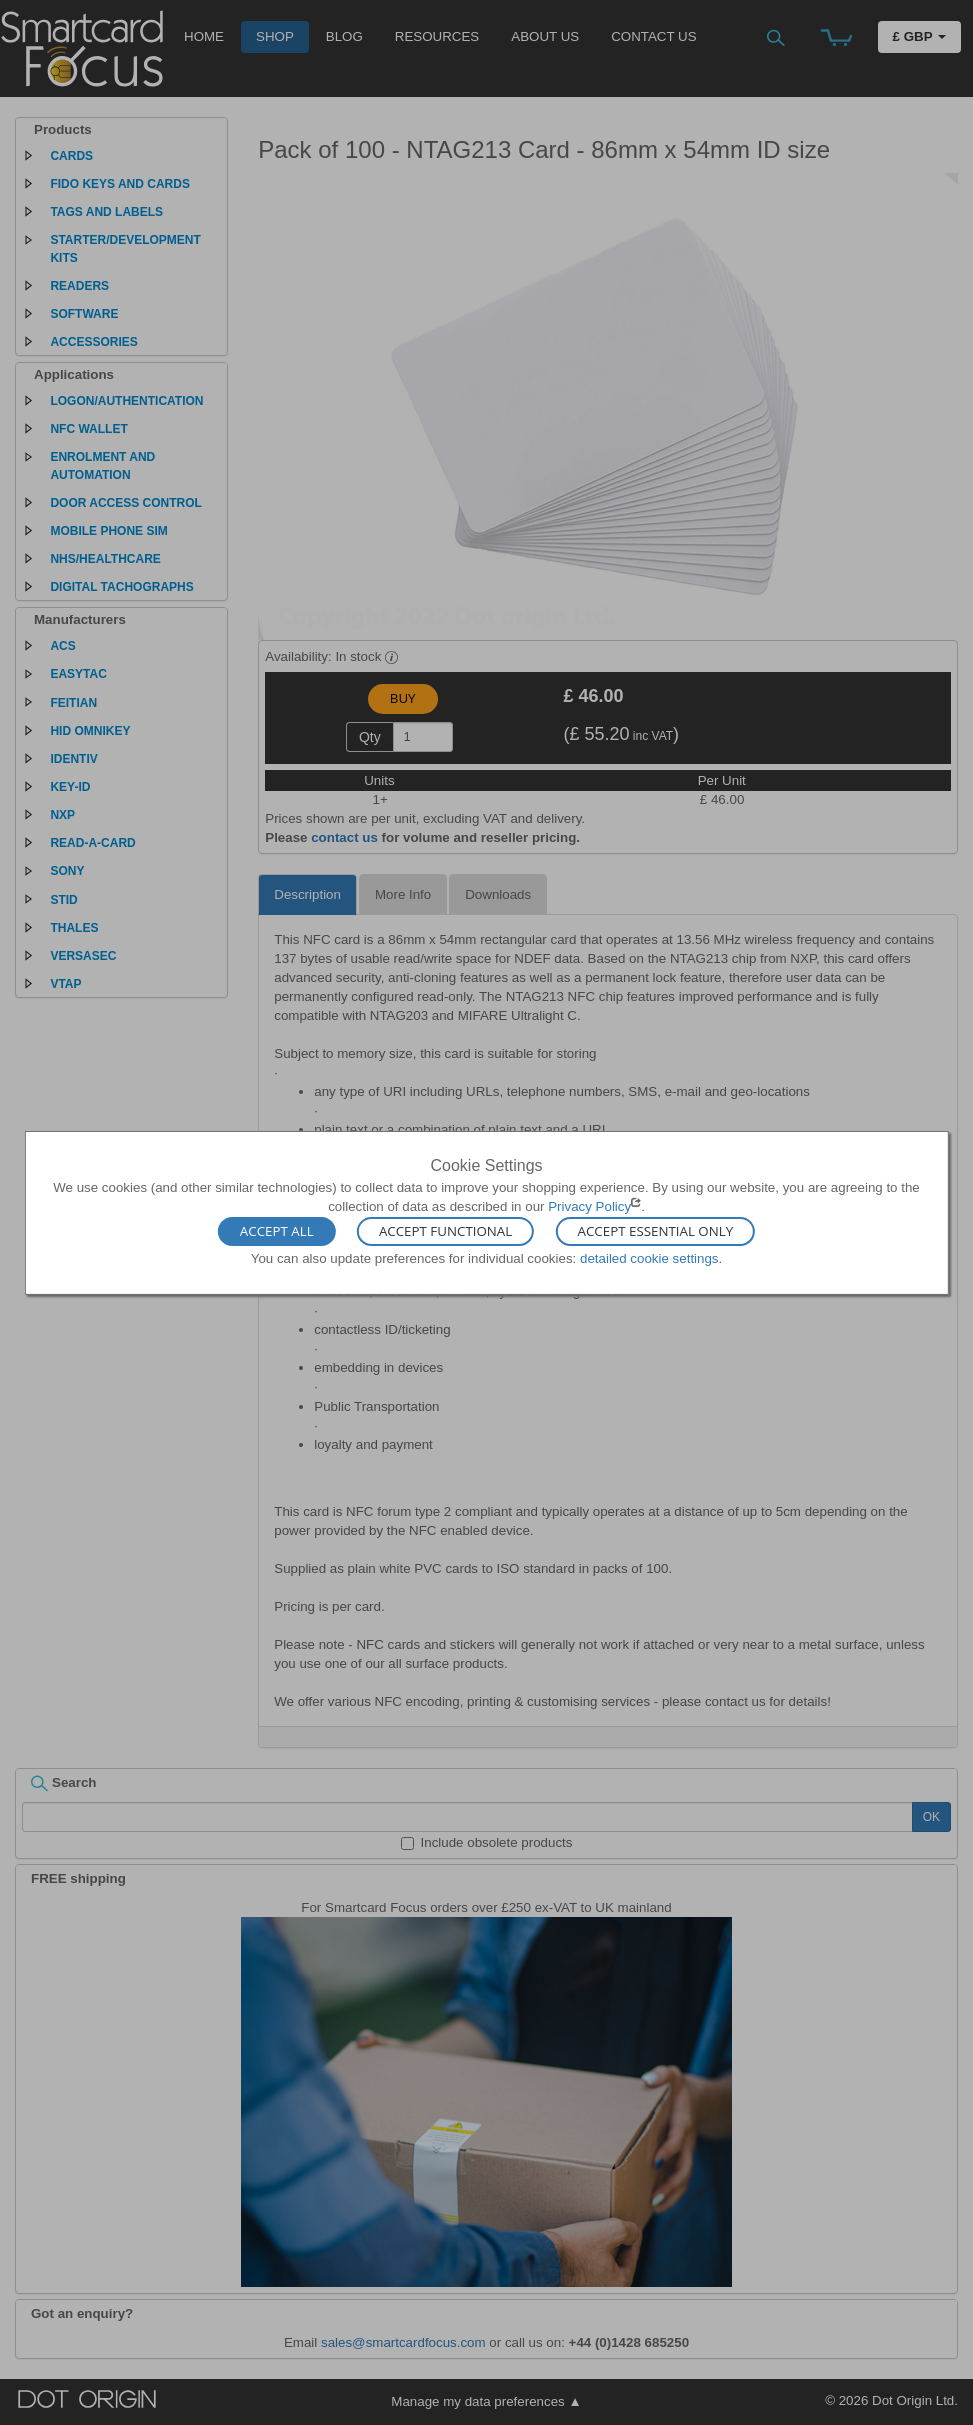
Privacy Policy (589, 1206)
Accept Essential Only (656, 1232)
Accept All (277, 1232)
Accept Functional (445, 1232)
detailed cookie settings (649, 1258)
